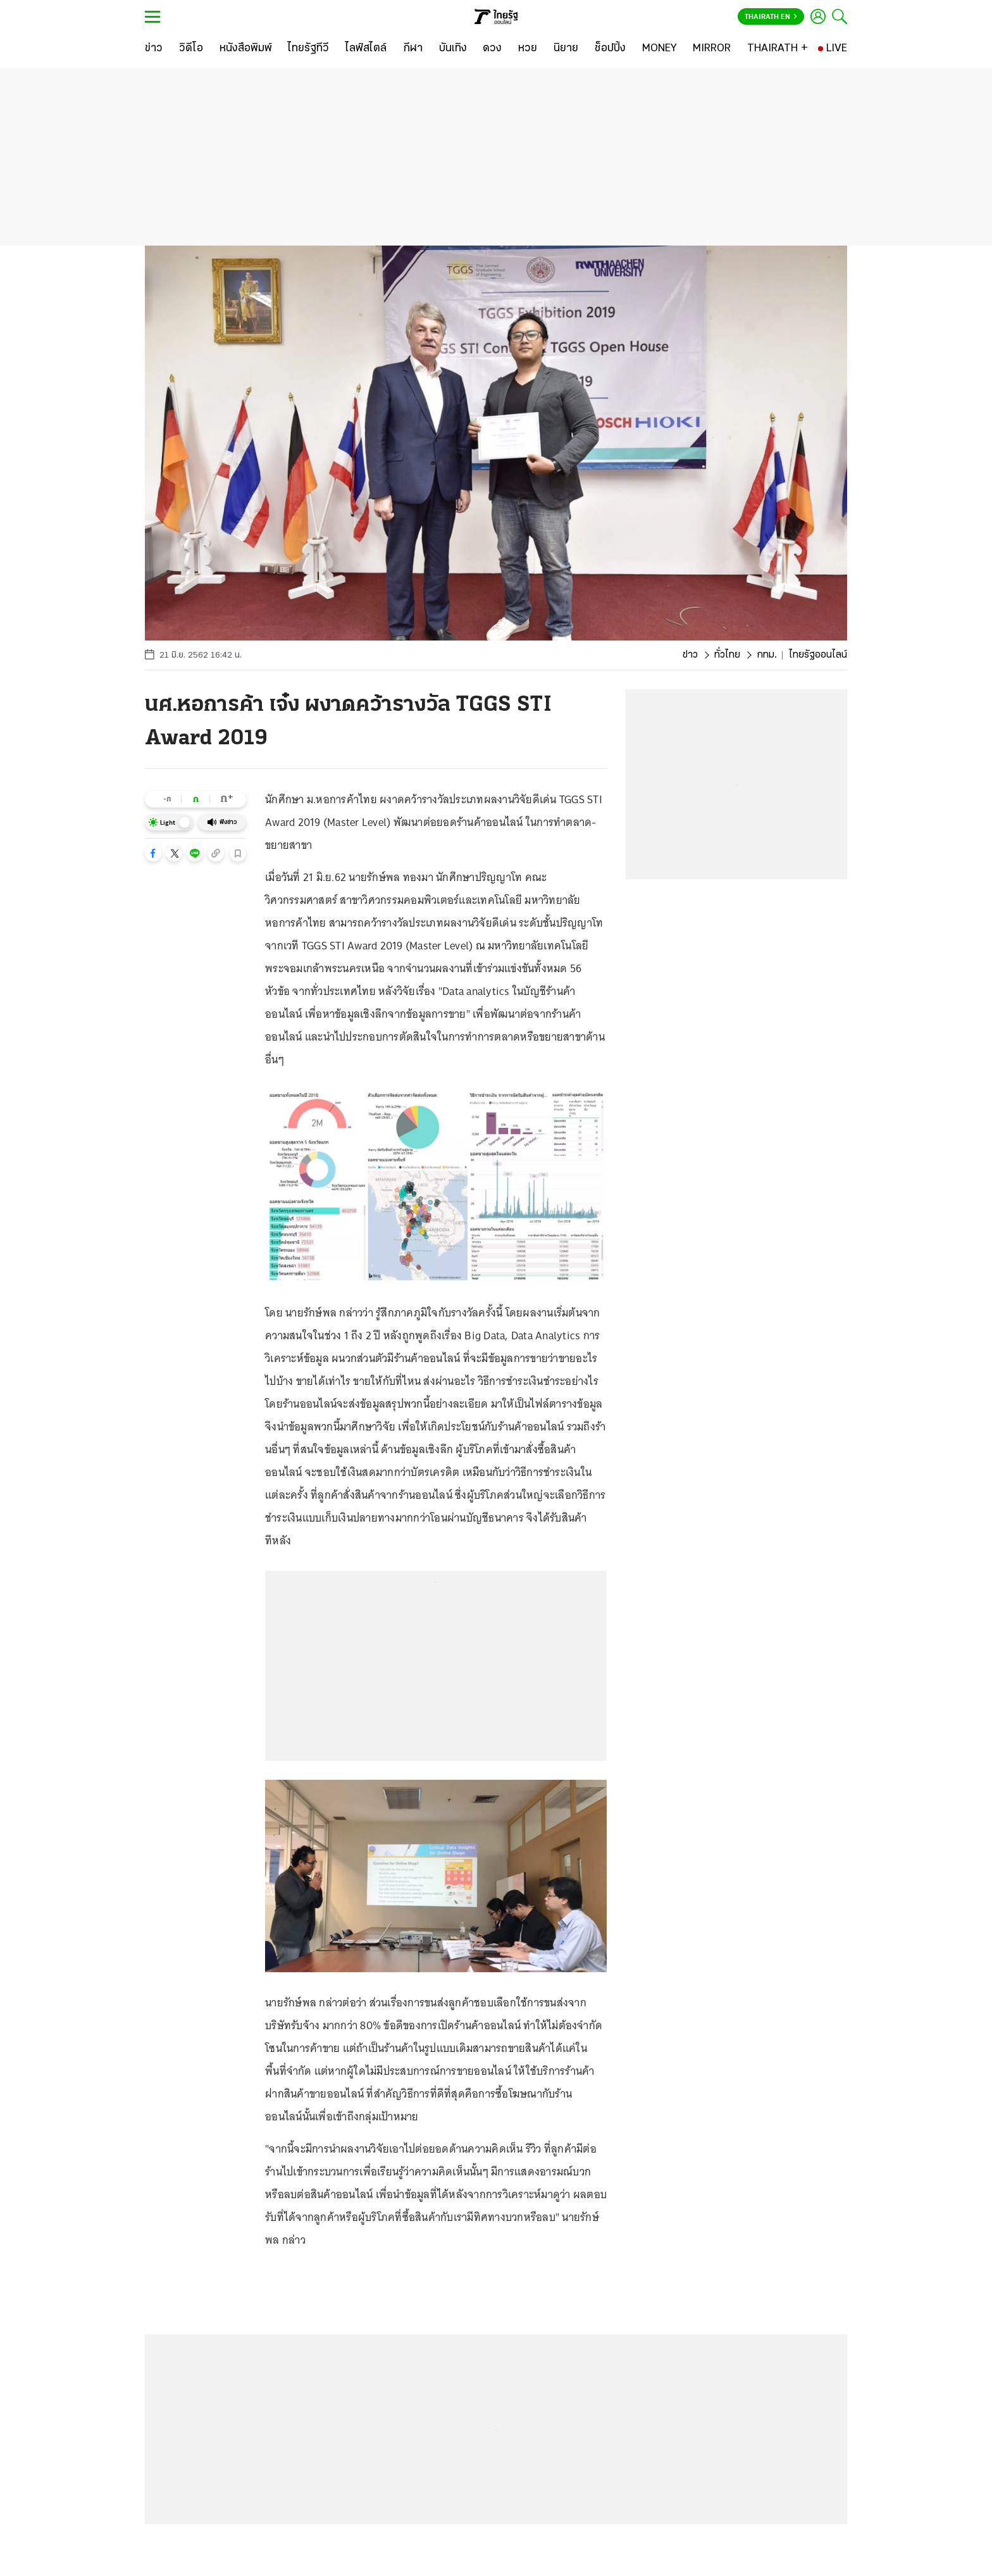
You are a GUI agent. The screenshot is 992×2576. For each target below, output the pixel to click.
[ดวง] (492, 48)
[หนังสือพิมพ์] (246, 48)
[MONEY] (659, 48)
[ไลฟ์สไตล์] (366, 48)
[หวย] (527, 48)
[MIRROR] (712, 48)
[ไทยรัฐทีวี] (308, 48)
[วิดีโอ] (191, 48)
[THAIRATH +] (777, 48)
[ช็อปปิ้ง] (610, 48)
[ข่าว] (154, 48)
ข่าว (690, 655)
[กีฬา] (413, 48)
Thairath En (771, 17)
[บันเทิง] (453, 48)
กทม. (767, 655)
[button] (153, 853)
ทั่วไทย (727, 655)
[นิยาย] (566, 48)
